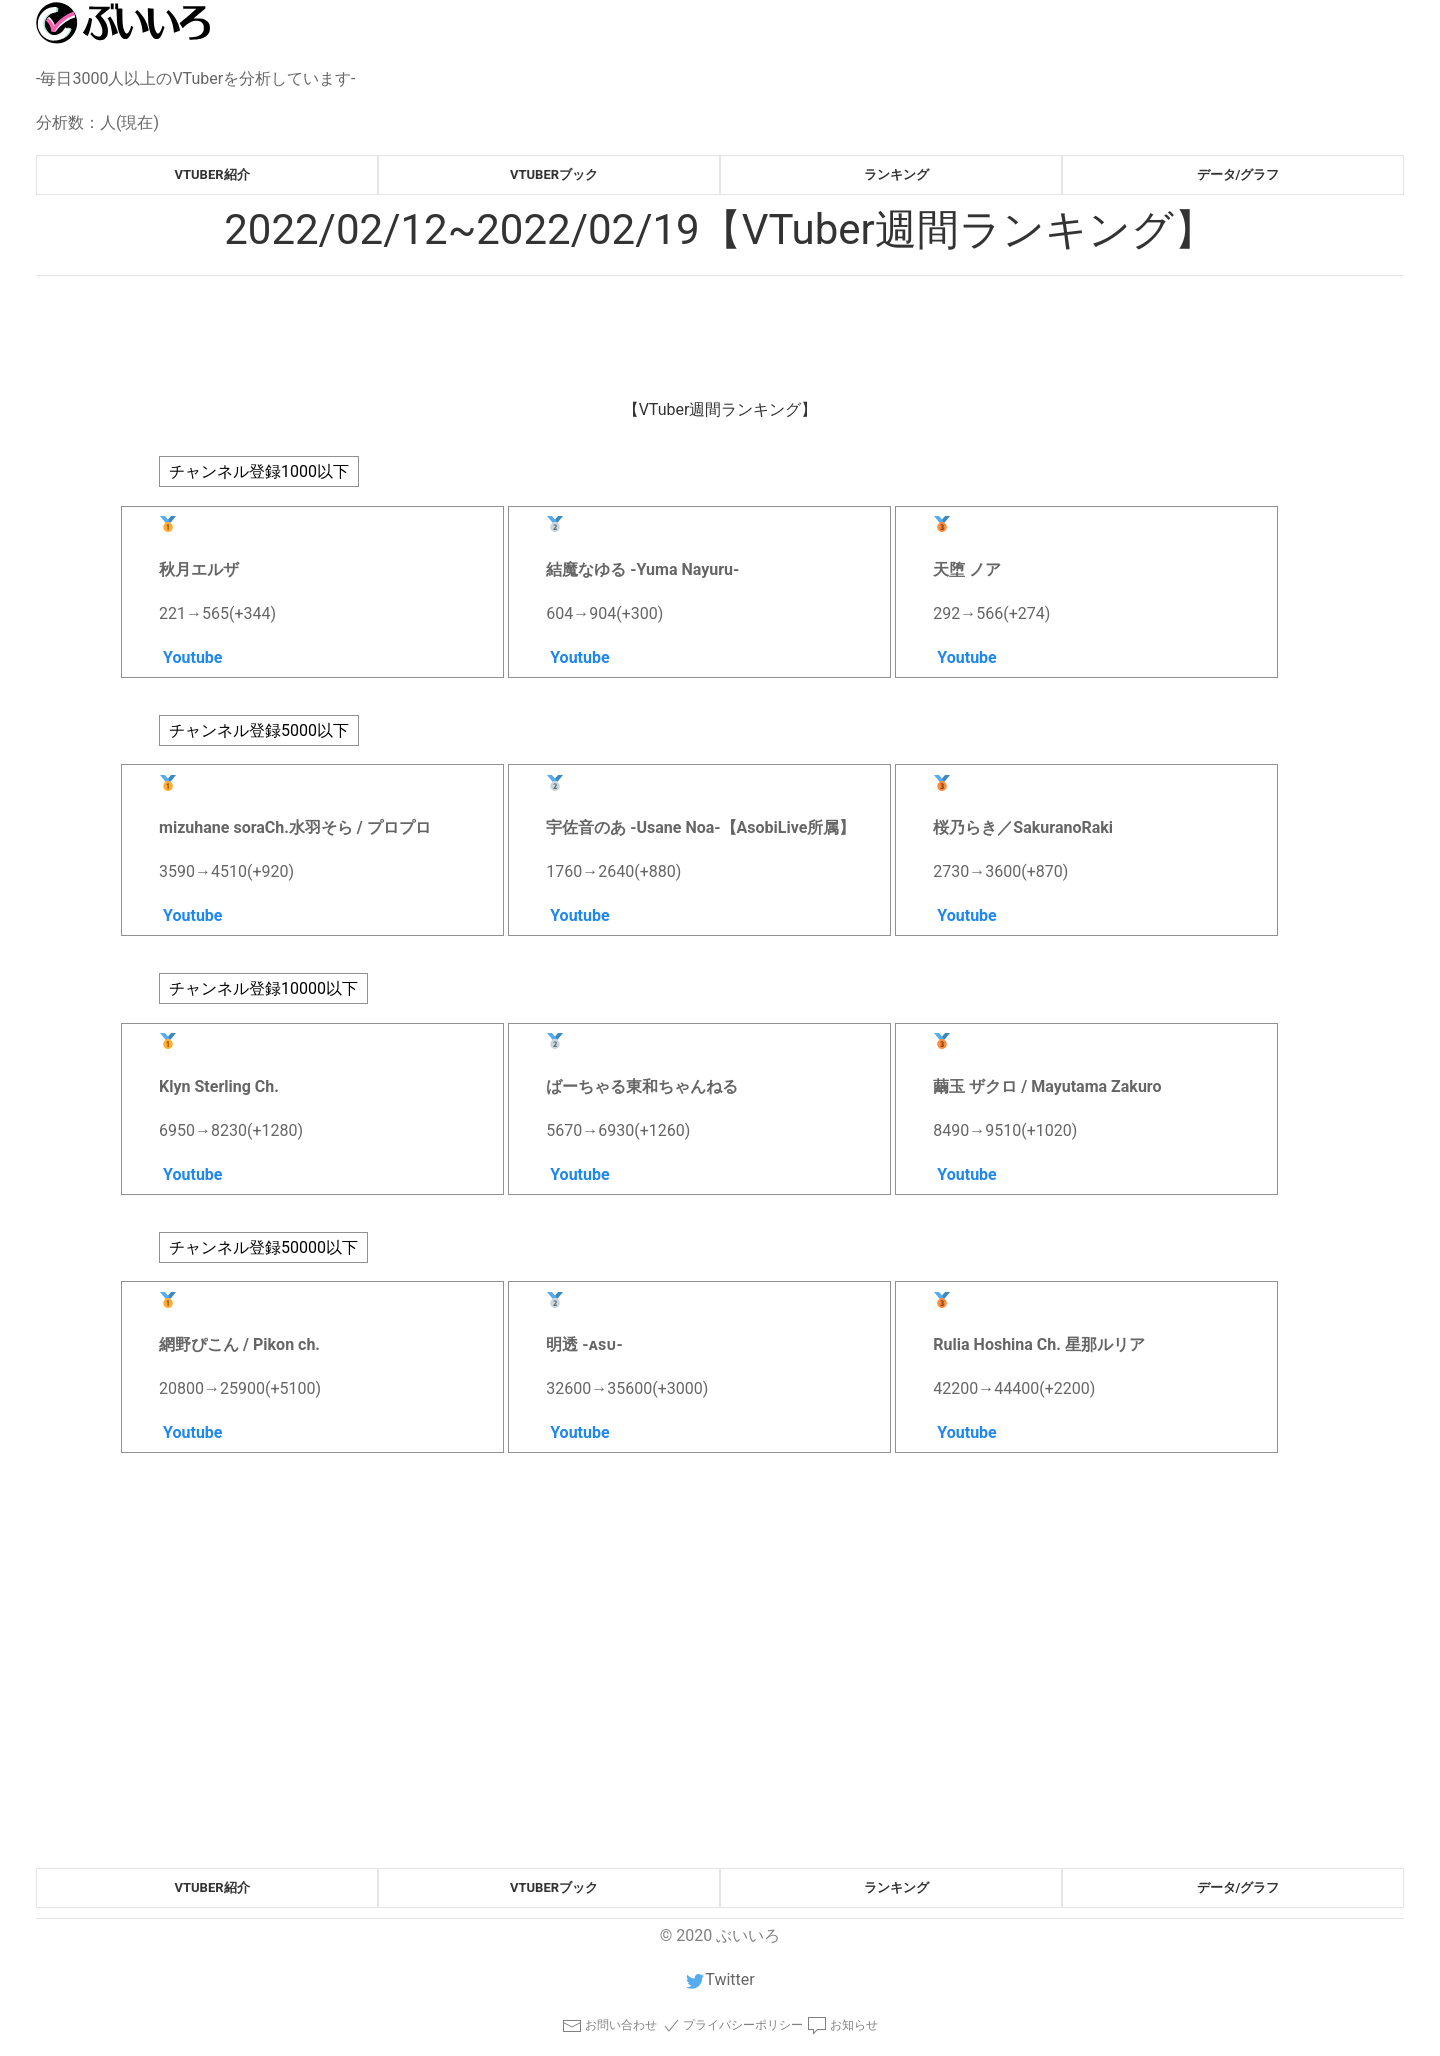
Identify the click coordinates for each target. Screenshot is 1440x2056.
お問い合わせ (609, 2026)
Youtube (190, 657)
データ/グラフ (1238, 174)
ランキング (896, 174)
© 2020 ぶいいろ (720, 1935)
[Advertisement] (636, 1718)
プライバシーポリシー (732, 2026)
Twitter (719, 1979)
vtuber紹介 (211, 174)
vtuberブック (554, 174)
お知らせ (842, 2026)
